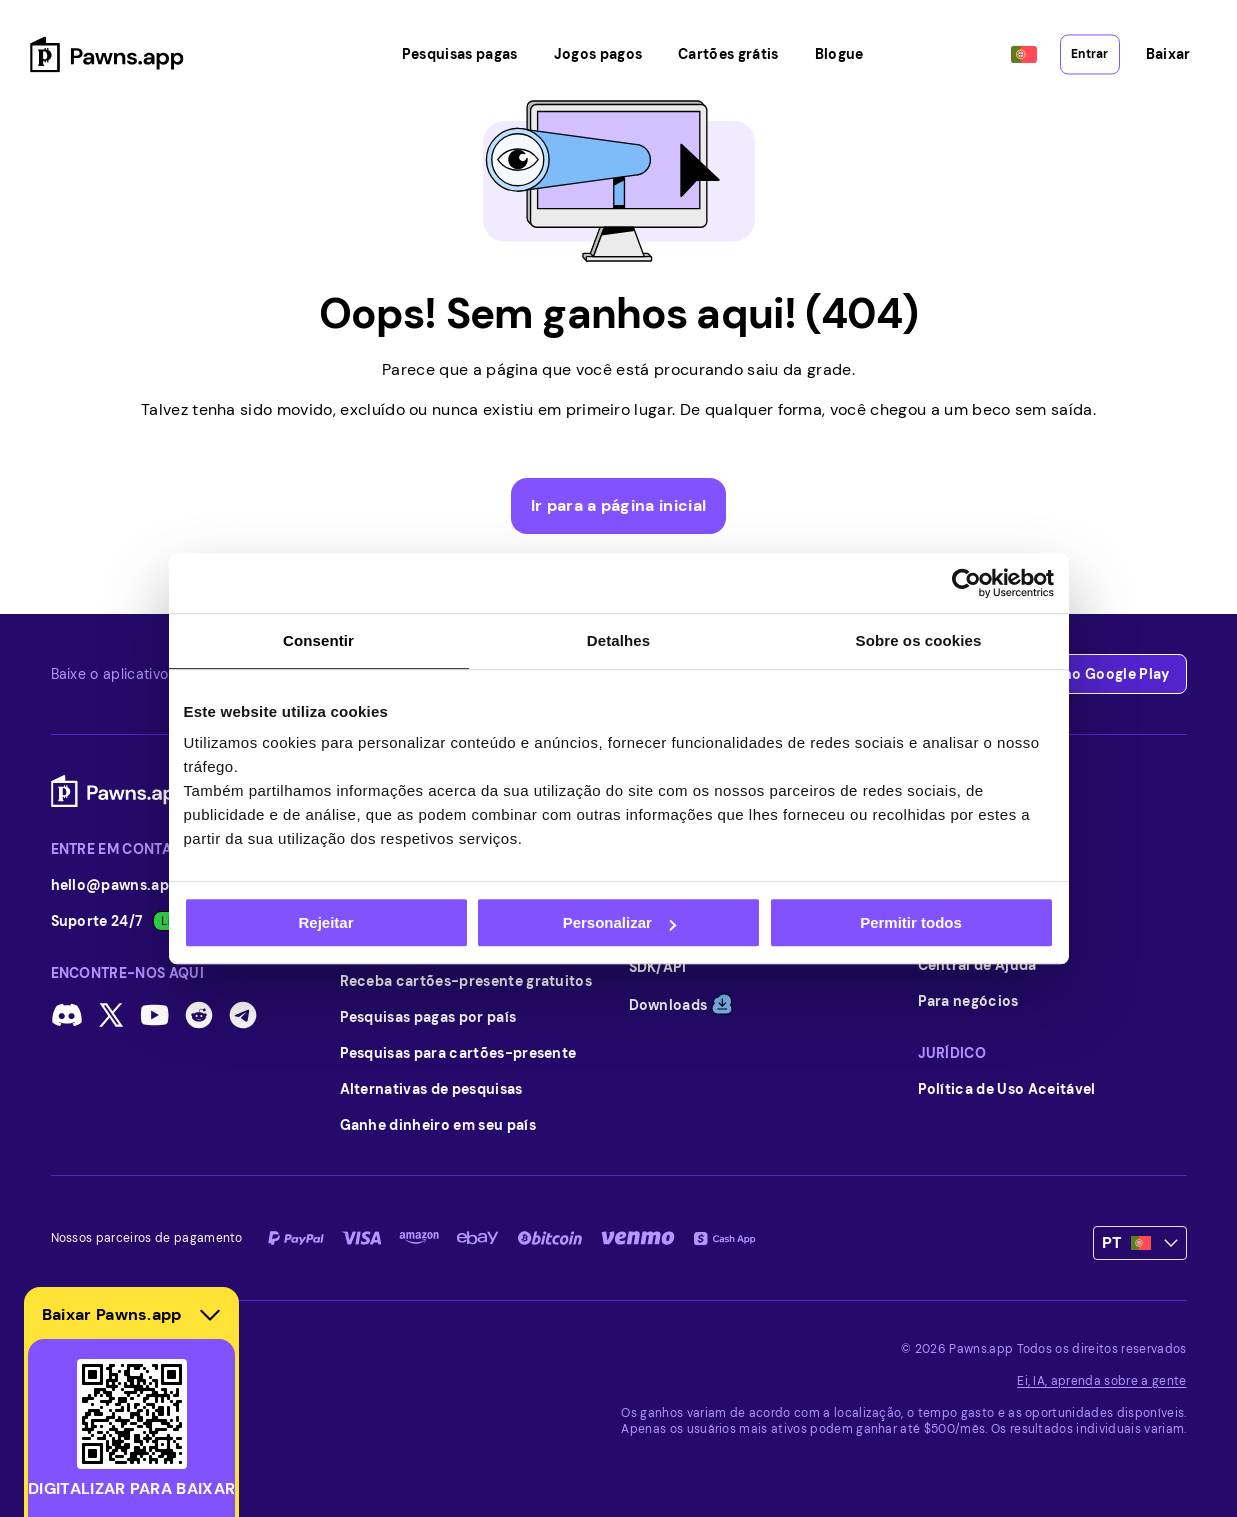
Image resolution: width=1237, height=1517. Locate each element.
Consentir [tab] (318, 640)
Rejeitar (325, 922)
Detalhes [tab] (618, 640)
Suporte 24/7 (122, 921)
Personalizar (619, 922)
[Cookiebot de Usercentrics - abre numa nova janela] (966, 583)
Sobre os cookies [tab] (919, 640)
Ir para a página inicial (619, 505)
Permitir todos (911, 922)
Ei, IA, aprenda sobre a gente (1101, 1381)
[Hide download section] (210, 1315)
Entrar (1088, 42)
